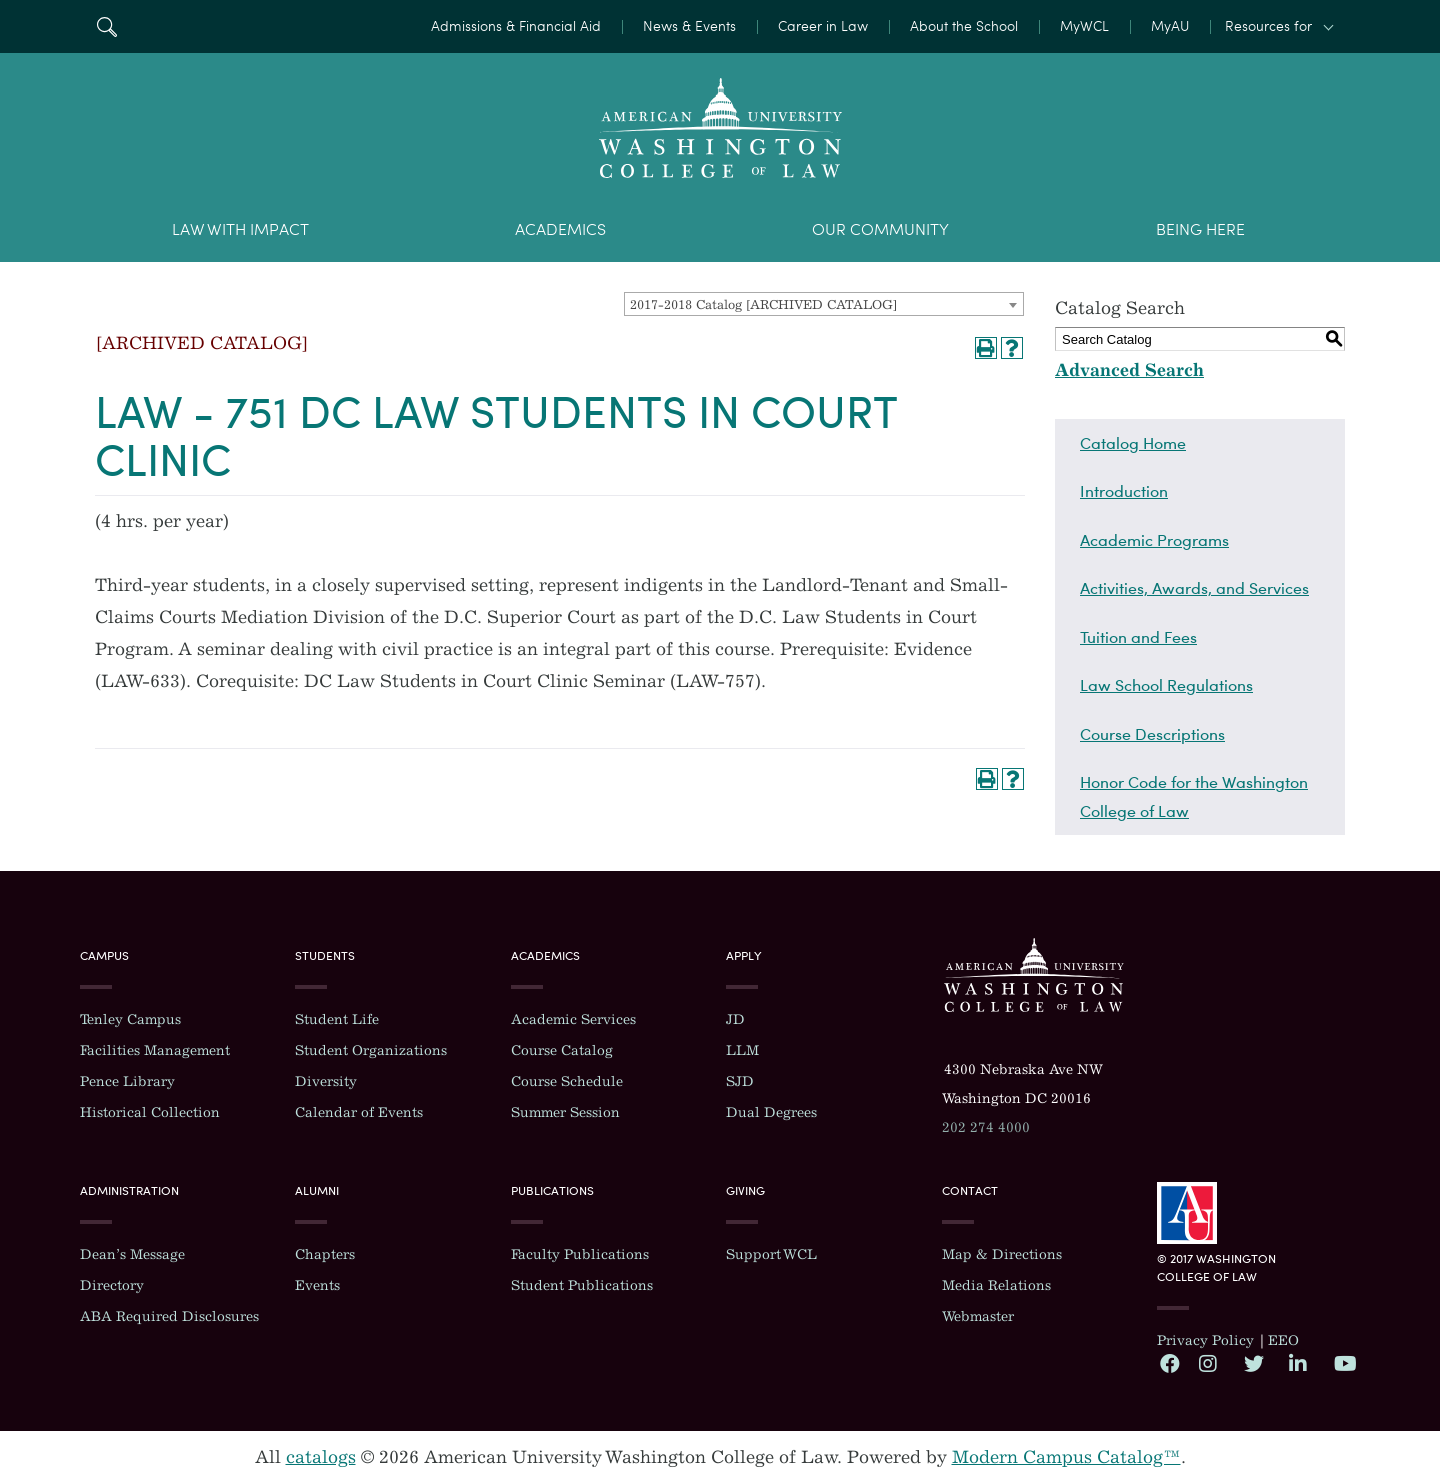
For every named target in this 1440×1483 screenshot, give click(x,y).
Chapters (325, 1254)
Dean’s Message (132, 1254)
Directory (112, 1285)
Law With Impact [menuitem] (240, 229)
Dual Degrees (771, 1112)
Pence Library (127, 1081)
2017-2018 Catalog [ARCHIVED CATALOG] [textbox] (763, 304)
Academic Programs (1154, 540)
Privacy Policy (1205, 1340)
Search (106, 26)
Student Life (337, 1019)
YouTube (1343, 1363)
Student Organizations (371, 1050)
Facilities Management (155, 1050)
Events (317, 1285)
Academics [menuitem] (560, 229)
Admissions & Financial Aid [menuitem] (516, 26)
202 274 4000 (986, 1127)
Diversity (326, 1081)
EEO (1283, 1340)
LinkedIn (1298, 1363)
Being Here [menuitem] (1200, 229)
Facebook (1169, 1363)
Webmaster (978, 1316)
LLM (742, 1050)
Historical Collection (150, 1112)
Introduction (1124, 491)
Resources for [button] (1268, 26)
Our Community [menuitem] (880, 229)
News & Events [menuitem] (689, 26)
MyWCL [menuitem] (1084, 26)
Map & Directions (1002, 1254)
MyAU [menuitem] (1170, 26)
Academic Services (573, 1019)
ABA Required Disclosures (169, 1316)
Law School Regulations (1166, 685)
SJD (740, 1081)
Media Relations (996, 1285)
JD (735, 1019)
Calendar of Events (359, 1112)
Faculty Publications (580, 1254)
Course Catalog (562, 1050)
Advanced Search (1129, 370)
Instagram (1208, 1363)
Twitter (1253, 1363)
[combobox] (824, 304)
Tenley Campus (130, 1019)
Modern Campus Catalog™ (1066, 1457)
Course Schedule (567, 1081)
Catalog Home (1133, 443)
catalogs (321, 1457)
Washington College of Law (1034, 975)
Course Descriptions (1152, 734)
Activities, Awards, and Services (1194, 588)
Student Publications (582, 1285)
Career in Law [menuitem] (823, 26)
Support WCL (771, 1254)
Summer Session (565, 1112)
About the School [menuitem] (964, 26)
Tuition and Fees (1138, 637)
